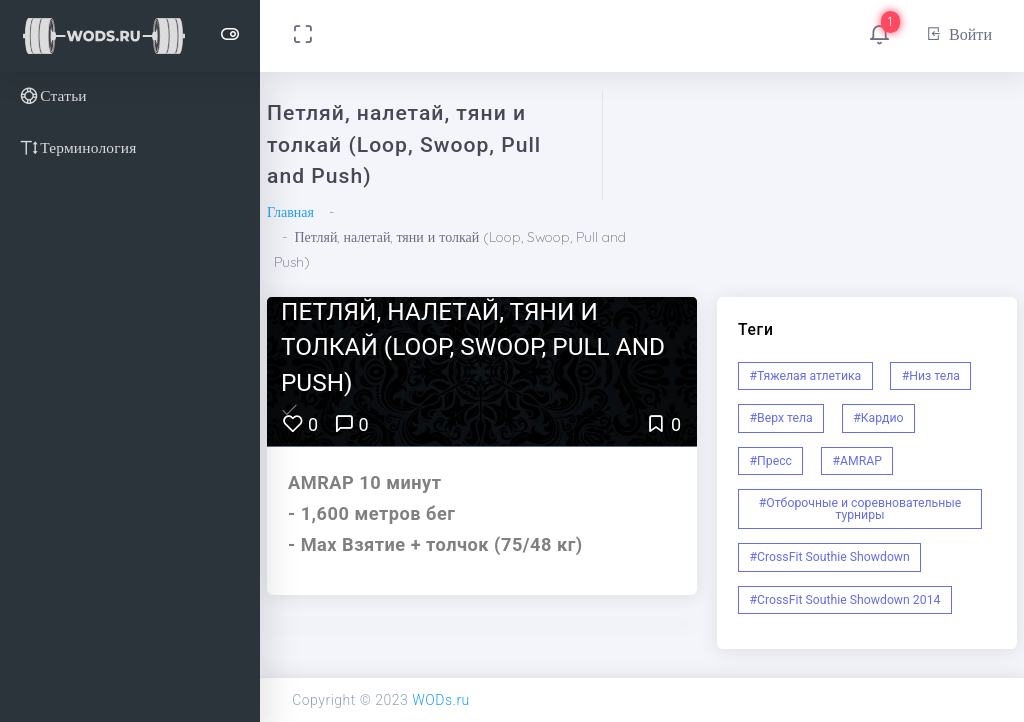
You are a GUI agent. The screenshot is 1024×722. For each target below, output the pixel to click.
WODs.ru (441, 700)
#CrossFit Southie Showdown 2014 (845, 600)
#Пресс (771, 461)
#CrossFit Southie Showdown (830, 557)
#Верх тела (781, 418)
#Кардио (878, 418)
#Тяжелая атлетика (806, 376)
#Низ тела (931, 376)
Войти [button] (958, 34)
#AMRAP (857, 461)
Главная (290, 212)
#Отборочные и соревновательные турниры (860, 509)
